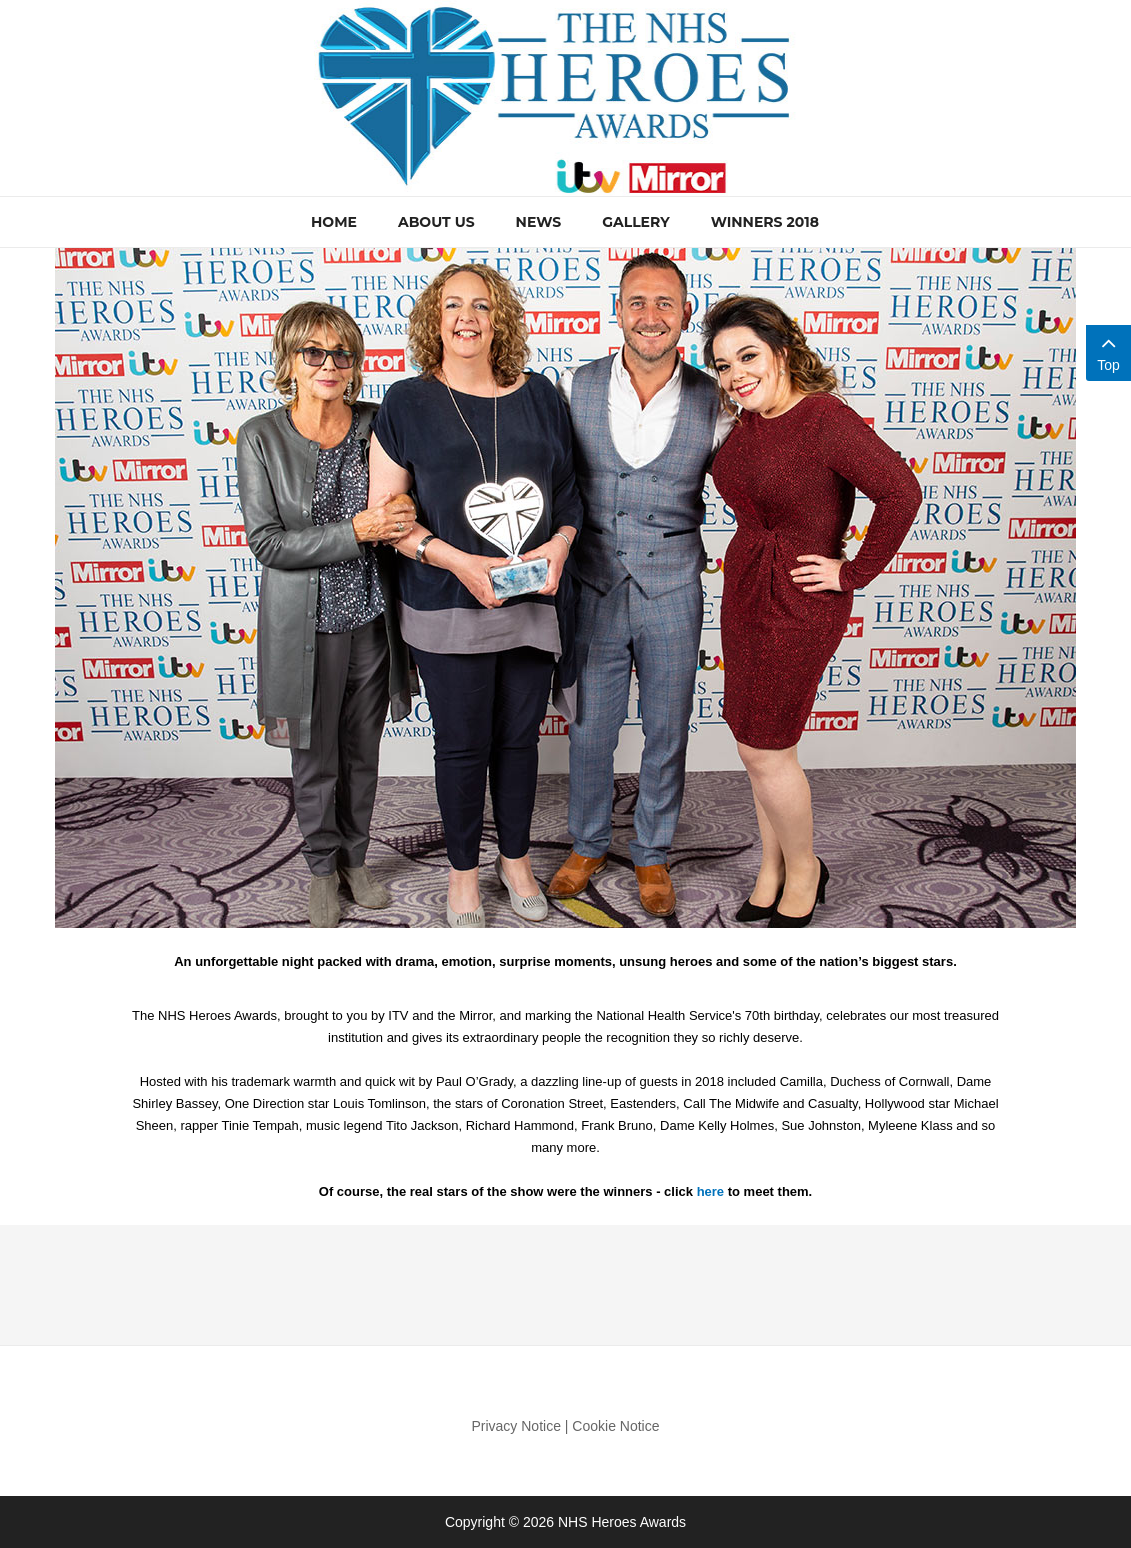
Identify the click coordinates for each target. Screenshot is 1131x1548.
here (710, 1191)
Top (1108, 351)
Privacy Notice (515, 1426)
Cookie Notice (615, 1426)
